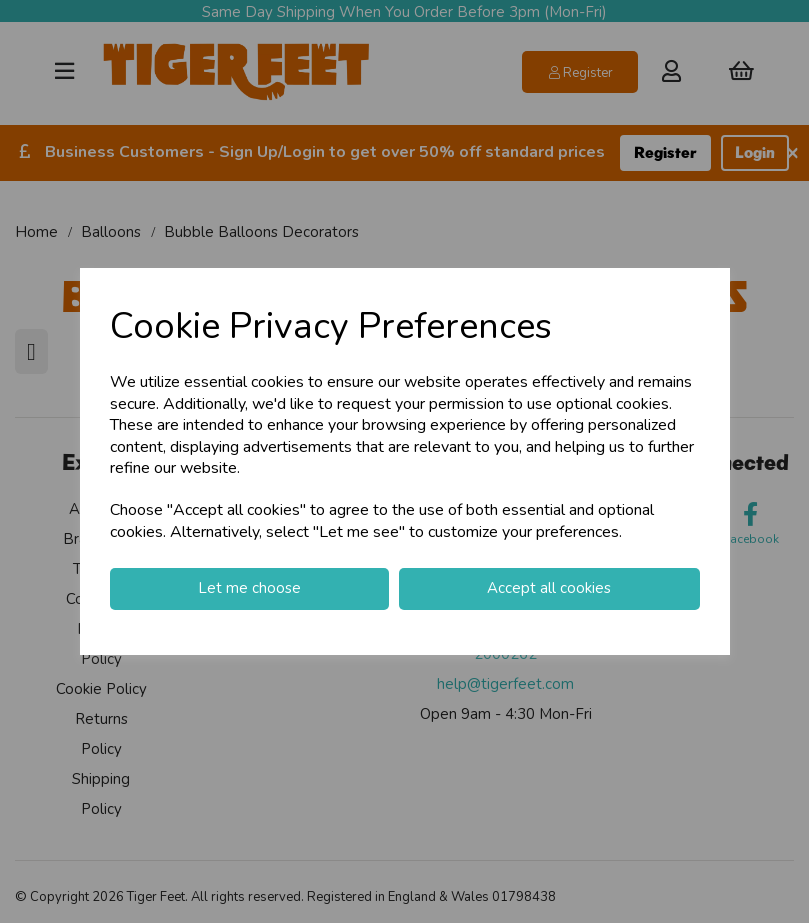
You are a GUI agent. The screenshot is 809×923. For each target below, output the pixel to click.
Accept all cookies (549, 588)
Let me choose (249, 588)
